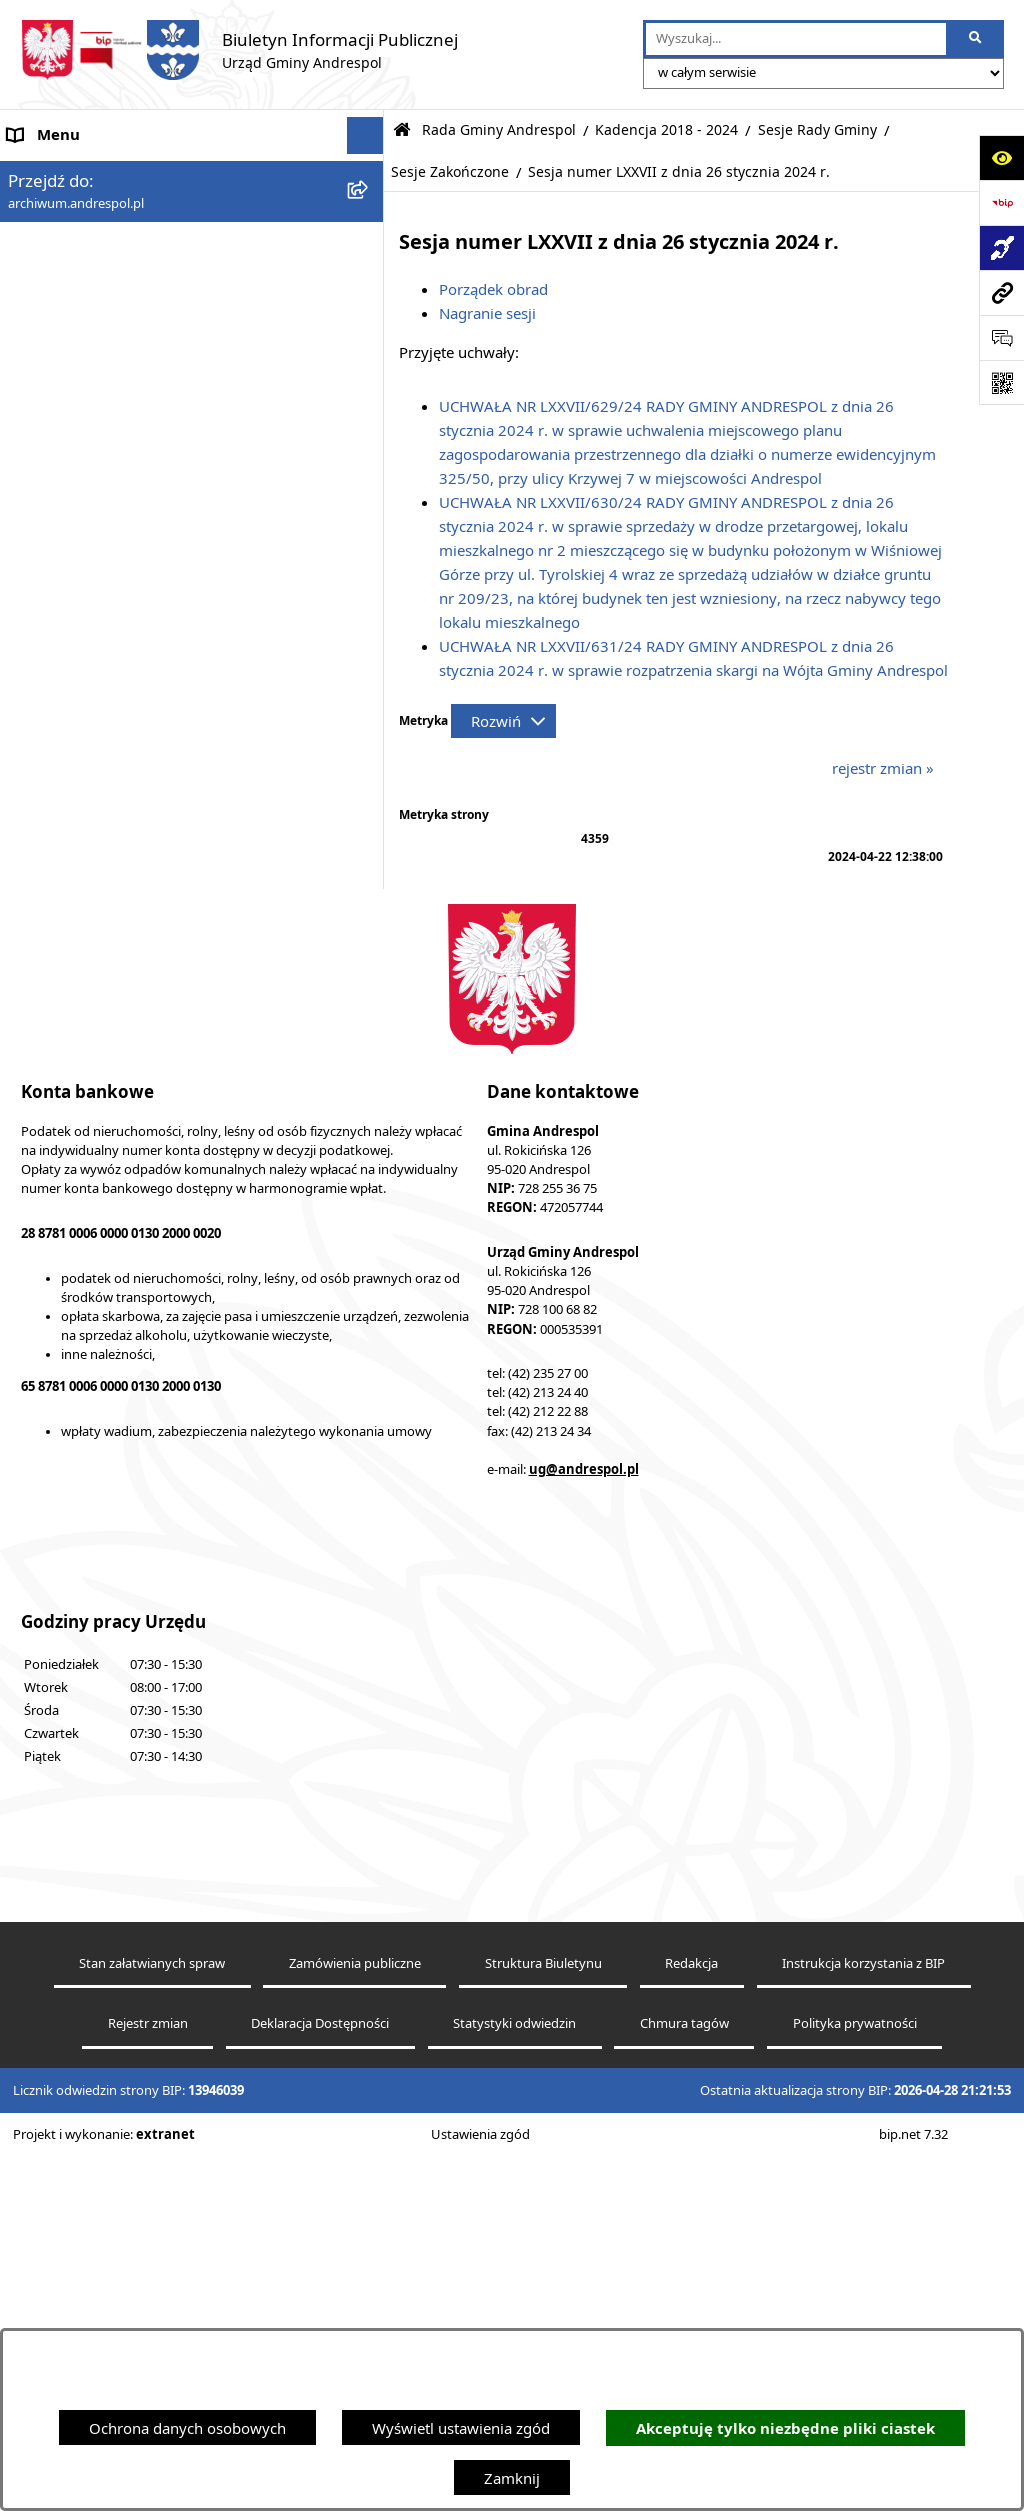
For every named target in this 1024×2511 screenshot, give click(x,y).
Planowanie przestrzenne (94, 1384)
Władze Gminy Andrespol (95, 877)
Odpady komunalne (76, 1121)
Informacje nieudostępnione (105, 1234)
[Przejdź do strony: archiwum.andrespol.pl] (1001, 292)
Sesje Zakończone (450, 172)
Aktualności (48, 210)
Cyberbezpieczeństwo (82, 1421)
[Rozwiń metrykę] (503, 721)
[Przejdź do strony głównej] (239, 50)
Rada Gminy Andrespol (87, 323)
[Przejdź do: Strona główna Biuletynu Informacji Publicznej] (402, 130)
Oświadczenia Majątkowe (95, 1196)
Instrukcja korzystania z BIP (103, 969)
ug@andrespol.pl (584, 2238)
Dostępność (48, 1459)
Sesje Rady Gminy (817, 130)
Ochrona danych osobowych (187, 2428)
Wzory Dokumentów (79, 1271)
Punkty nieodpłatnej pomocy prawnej (137, 1571)
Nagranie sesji (487, 313)
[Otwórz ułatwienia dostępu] (1001, 157)
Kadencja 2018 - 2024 (666, 130)
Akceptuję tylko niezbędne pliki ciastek (785, 2428)
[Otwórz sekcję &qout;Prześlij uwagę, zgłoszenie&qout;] (1001, 337)
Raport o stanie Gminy (85, 1346)
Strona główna (58, 173)
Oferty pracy (51, 1045)
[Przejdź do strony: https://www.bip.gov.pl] (1001, 202)
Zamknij (512, 2478)
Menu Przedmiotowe (80, 285)
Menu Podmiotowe (74, 248)
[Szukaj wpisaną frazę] (976, 39)
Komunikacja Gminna (82, 1159)
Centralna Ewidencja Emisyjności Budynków (159, 1496)
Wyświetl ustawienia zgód (461, 2428)
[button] (369, 248)
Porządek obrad (493, 289)
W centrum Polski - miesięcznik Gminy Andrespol (177, 1534)
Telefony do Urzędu (75, 1309)
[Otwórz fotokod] (1001, 382)
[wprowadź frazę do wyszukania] (796, 39)
